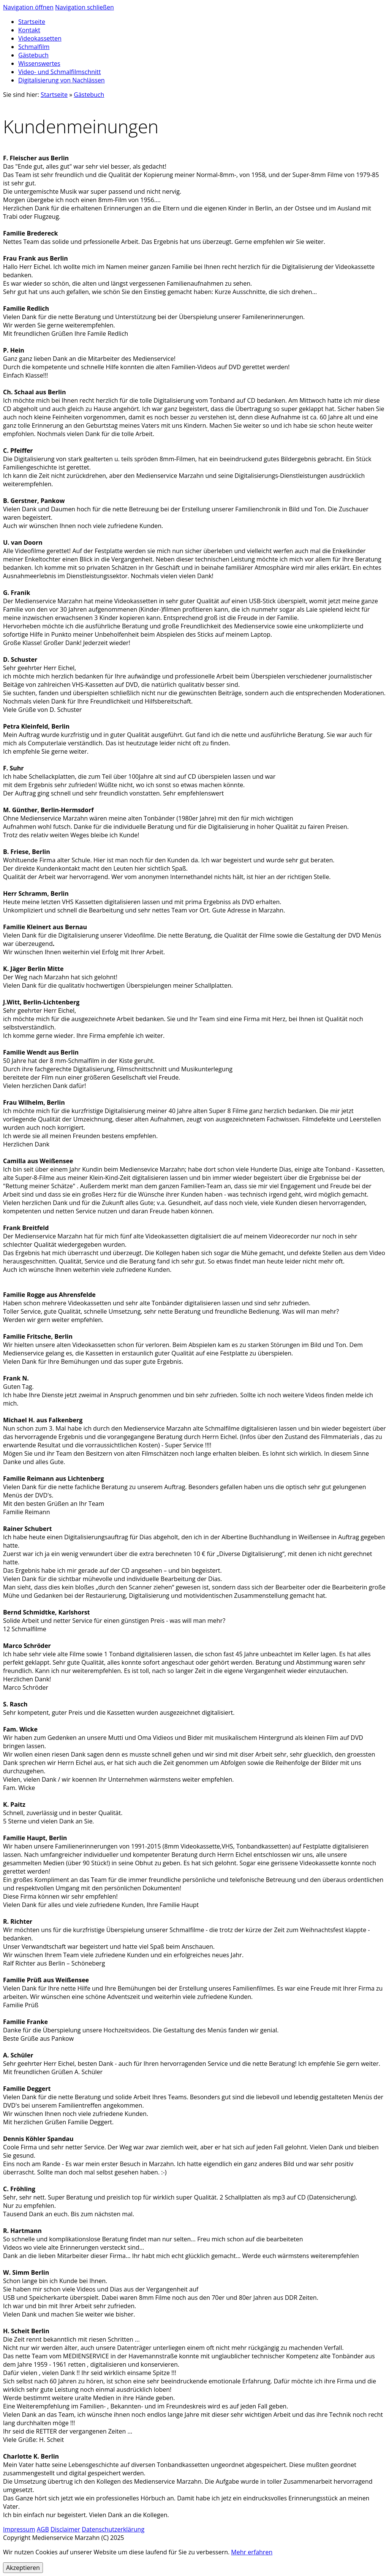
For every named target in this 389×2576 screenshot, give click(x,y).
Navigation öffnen (28, 7)
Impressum (19, 2529)
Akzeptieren (23, 2567)
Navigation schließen (84, 7)
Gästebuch (89, 94)
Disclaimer (65, 2529)
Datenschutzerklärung (113, 2529)
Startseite (54, 94)
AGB (43, 2529)
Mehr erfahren (251, 2552)
